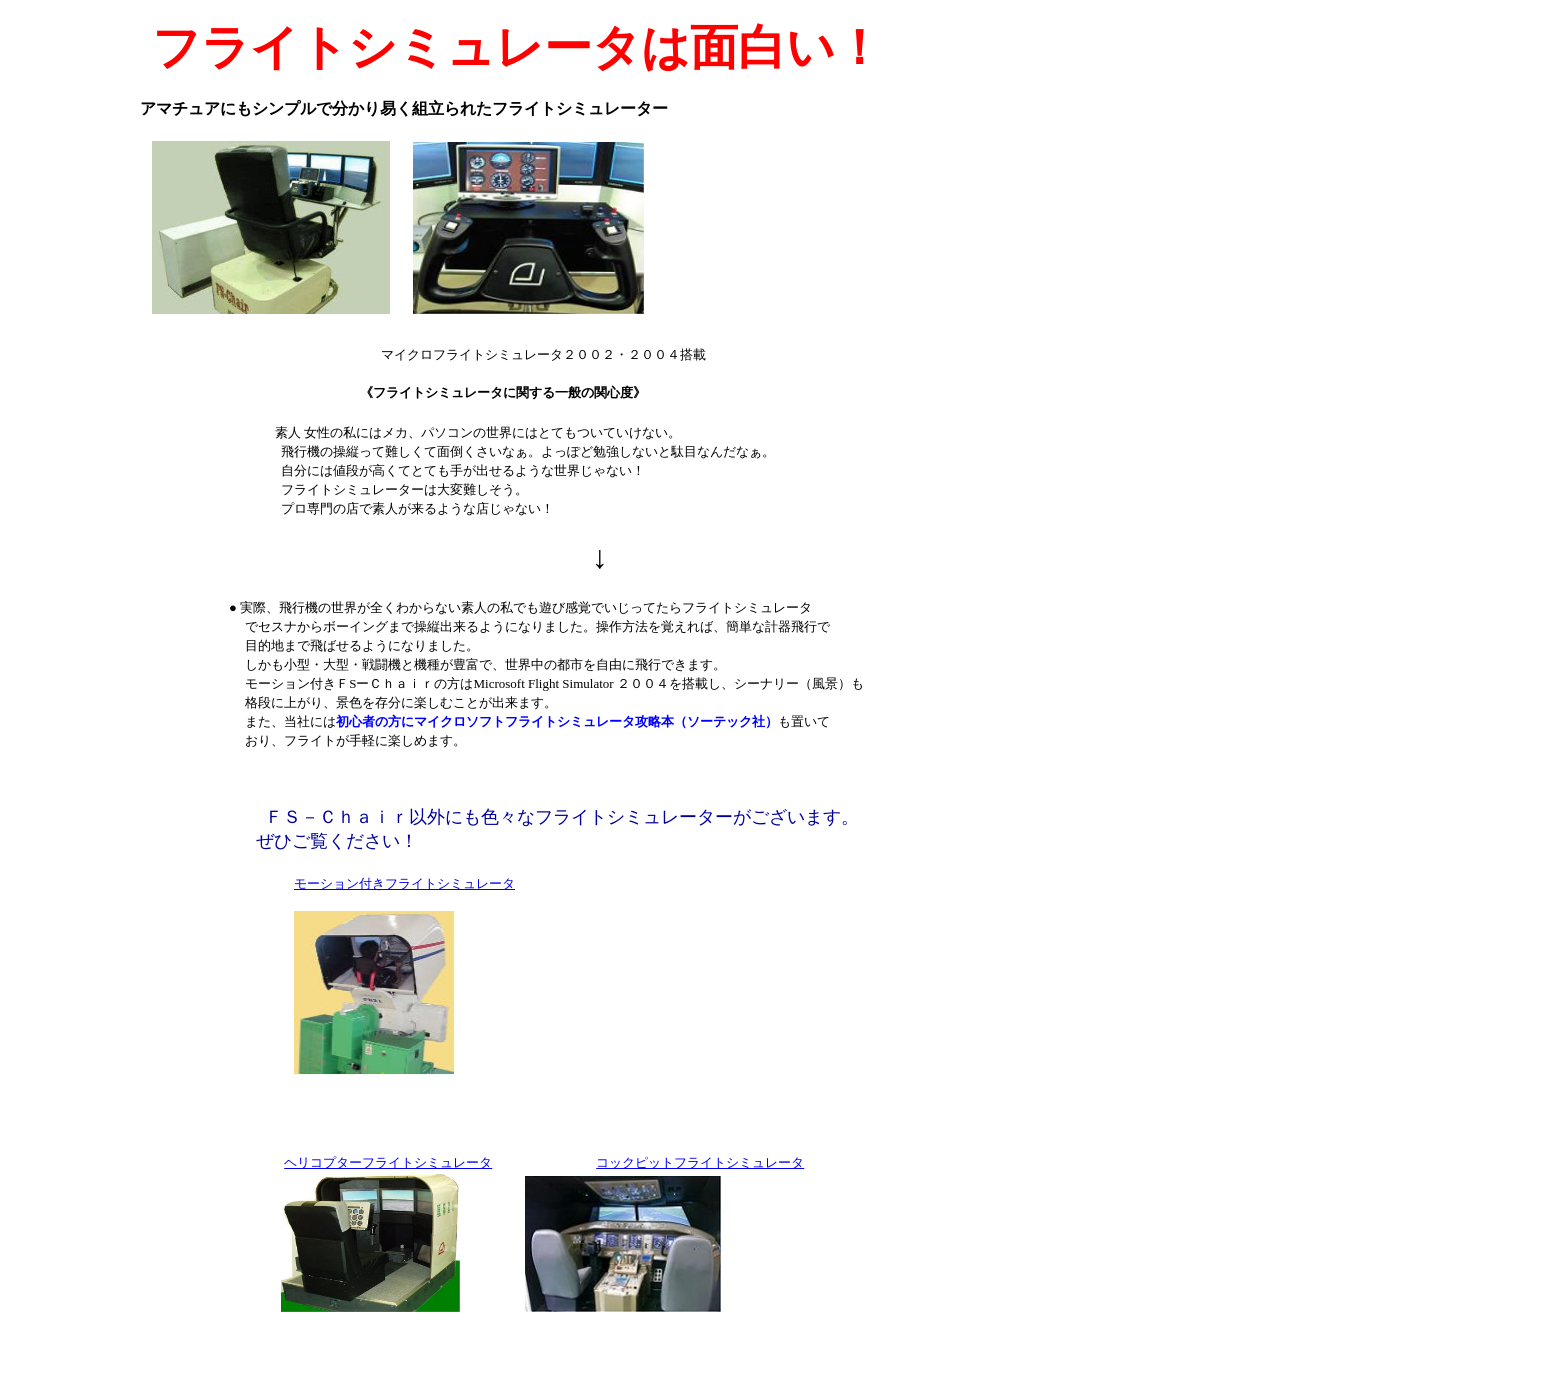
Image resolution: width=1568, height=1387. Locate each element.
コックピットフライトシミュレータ (700, 1162)
